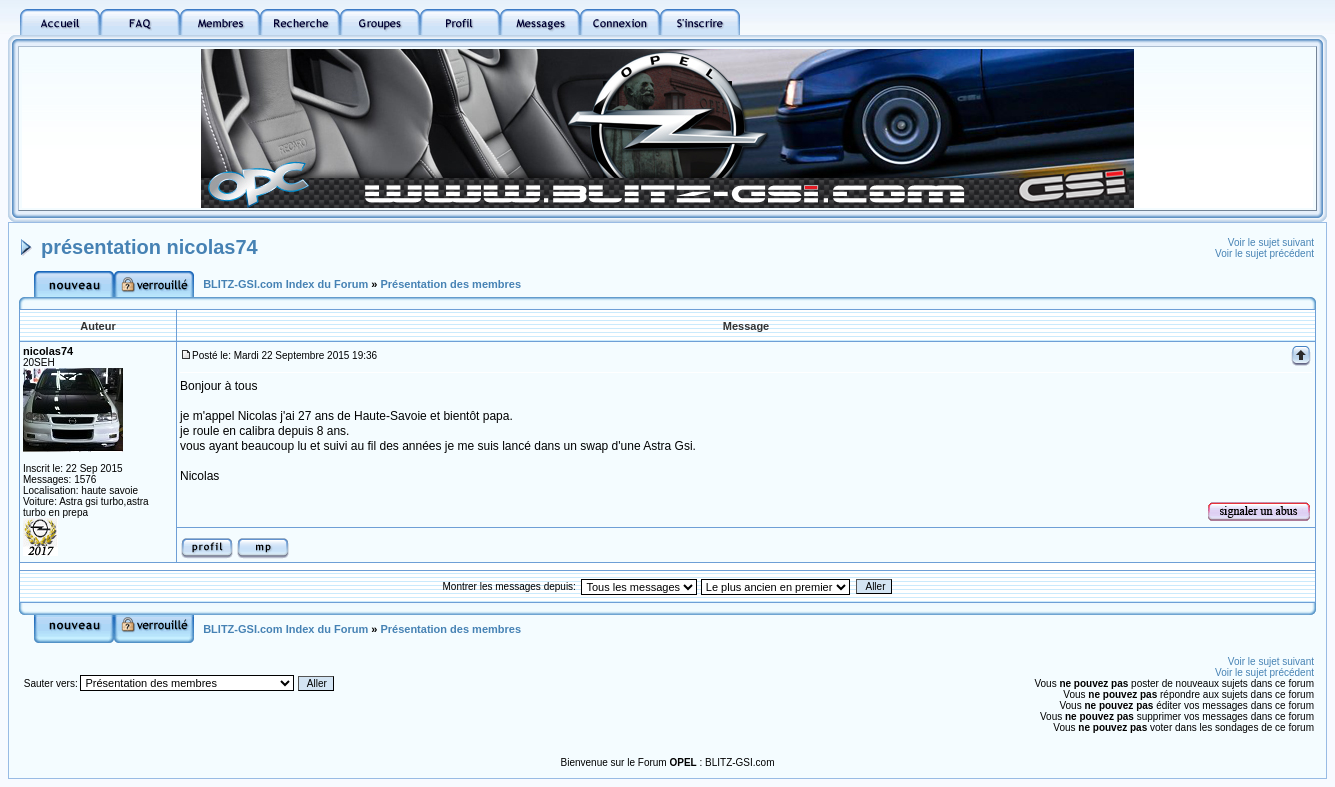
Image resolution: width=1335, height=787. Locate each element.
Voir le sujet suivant (1271, 242)
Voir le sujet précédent (1264, 253)
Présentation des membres (450, 284)
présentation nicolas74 (149, 247)
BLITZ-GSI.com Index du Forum (285, 284)
